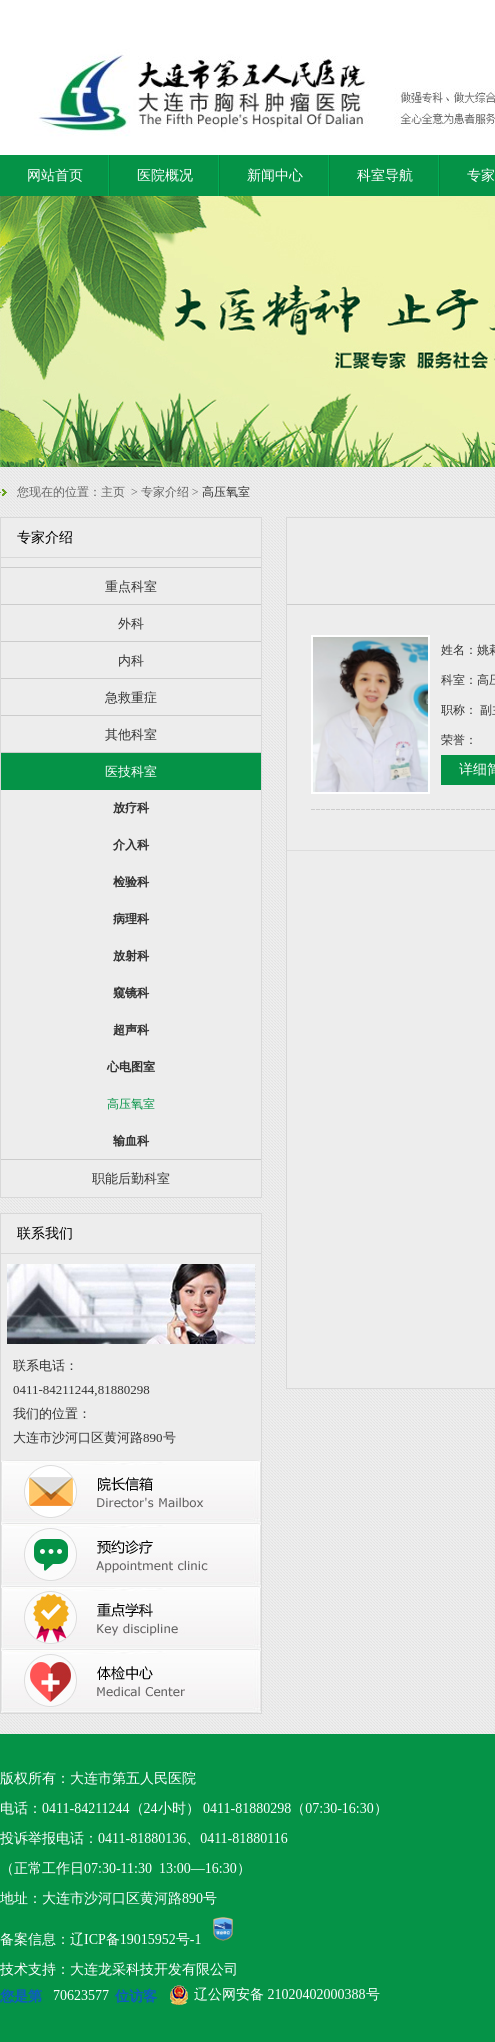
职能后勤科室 (131, 1178)
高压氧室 (131, 1104)
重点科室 (131, 586)
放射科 (131, 956)
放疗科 (131, 808)
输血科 (131, 1141)
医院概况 (165, 175)
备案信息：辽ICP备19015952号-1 (100, 1939)
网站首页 (55, 175)
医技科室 (131, 771)
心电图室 (131, 1067)
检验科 (131, 882)
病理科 (131, 919)
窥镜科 (131, 993)
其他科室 (131, 734)
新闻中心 (275, 175)
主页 (113, 492)
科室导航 (385, 175)
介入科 (131, 845)
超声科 (131, 1030)
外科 (131, 623)
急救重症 (131, 697)
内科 (131, 660)
